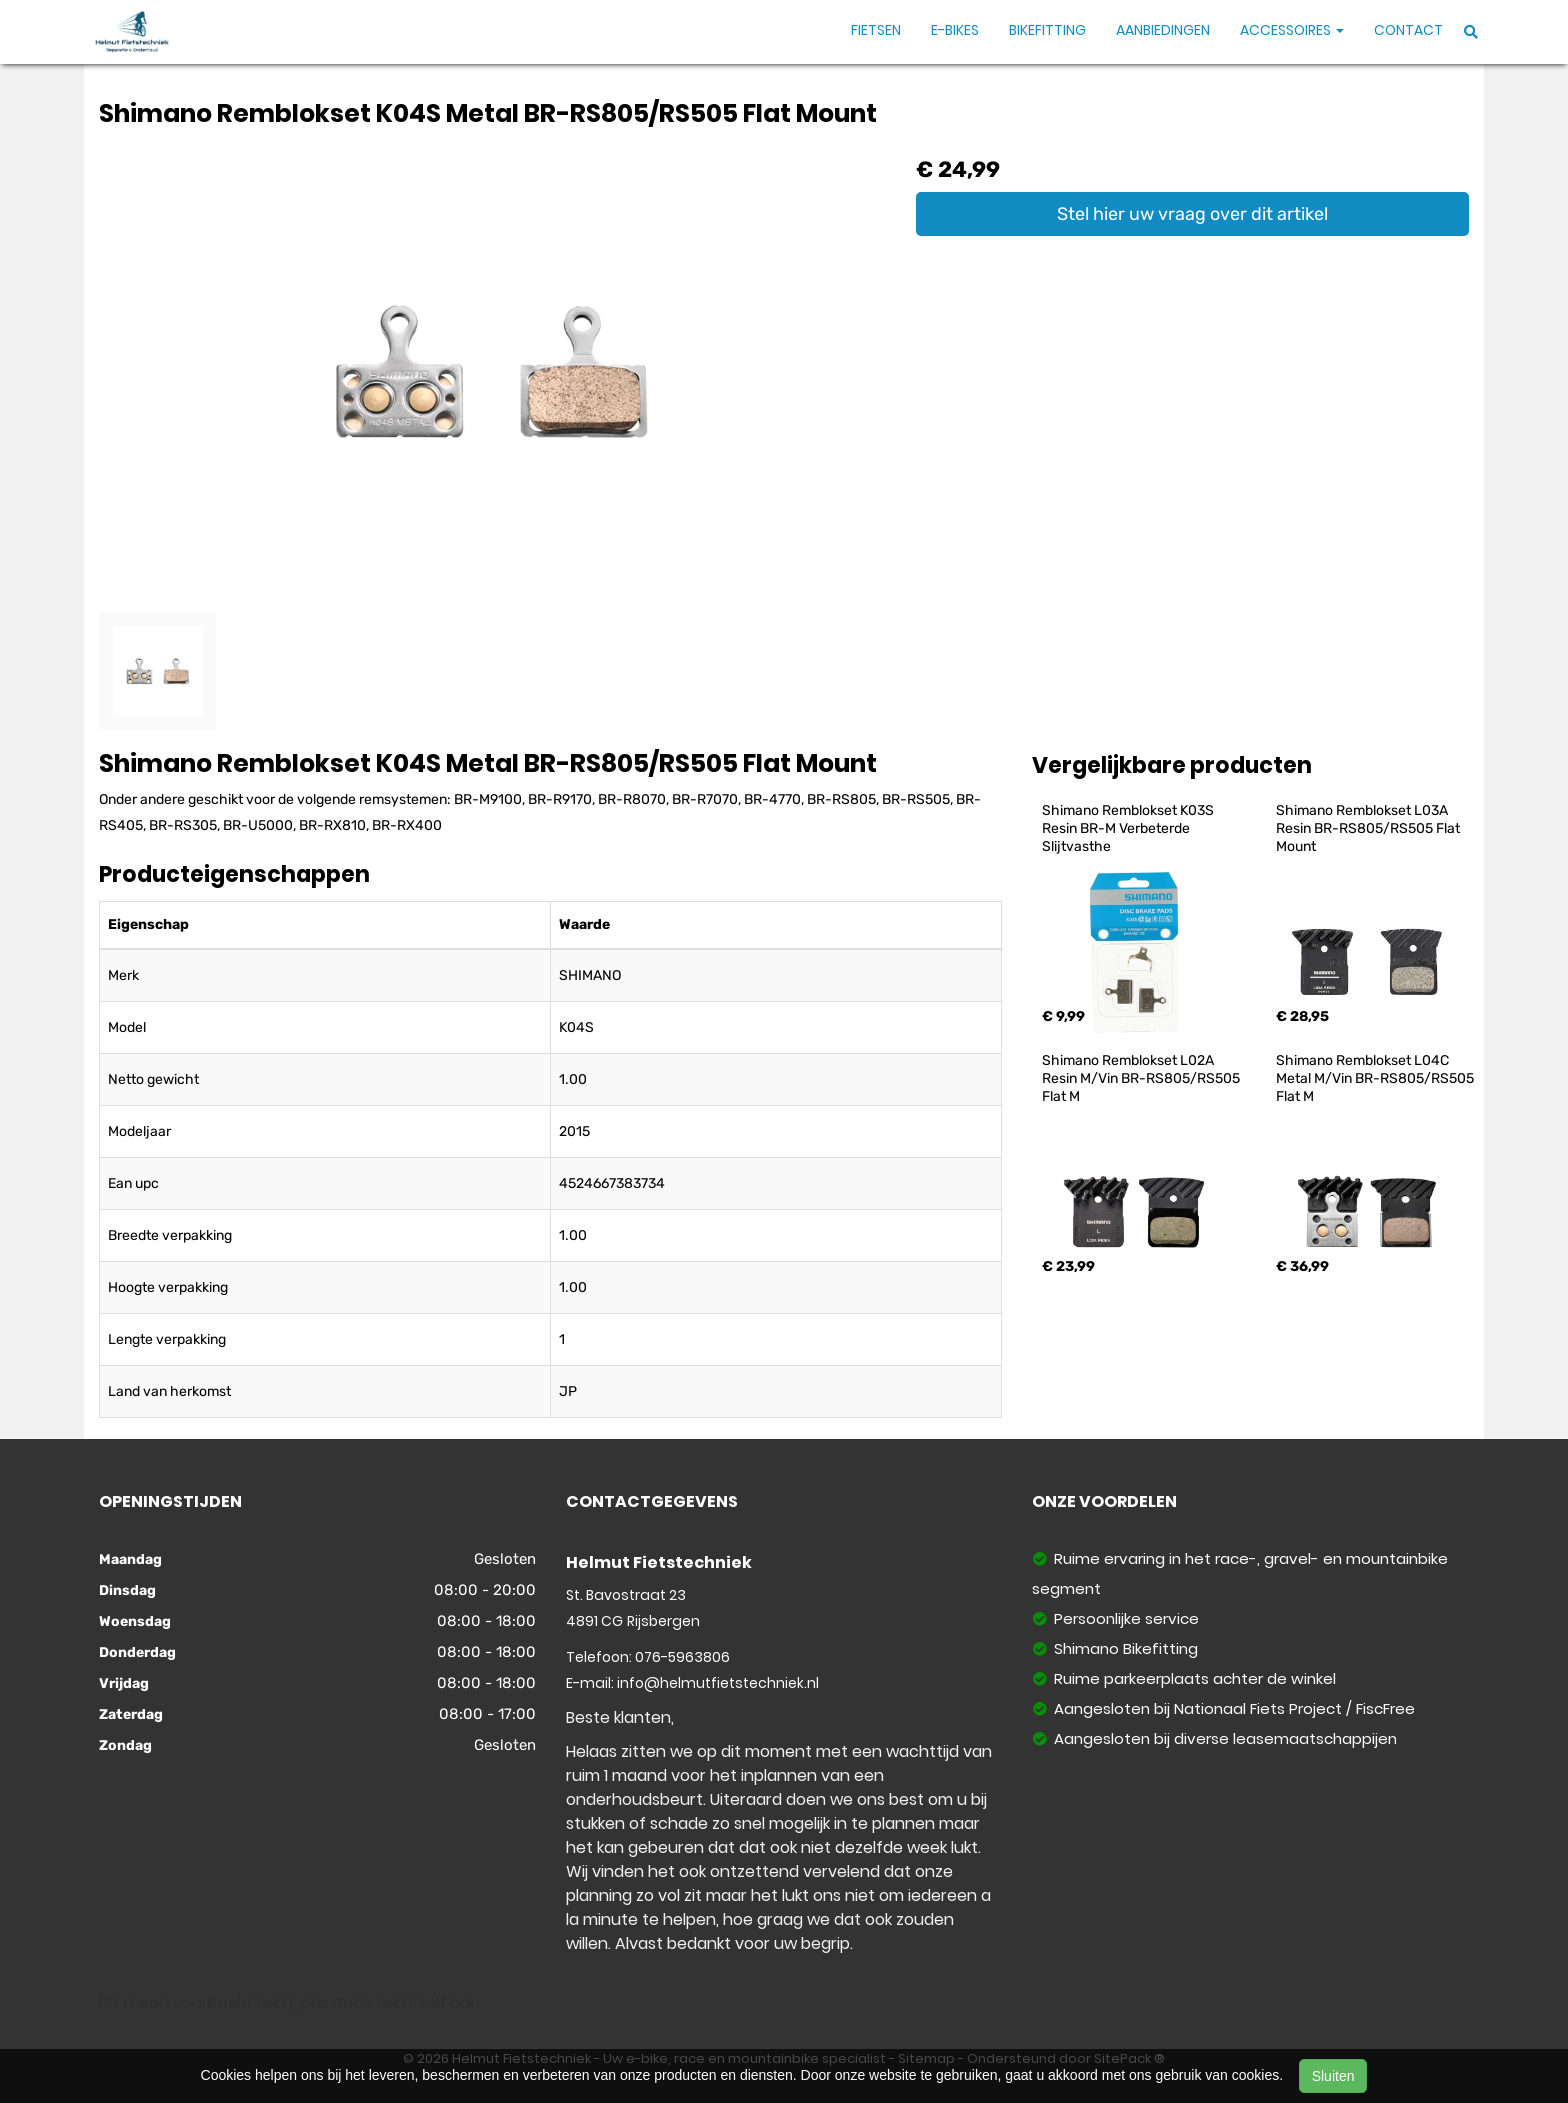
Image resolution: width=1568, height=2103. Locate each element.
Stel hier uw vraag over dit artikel (1192, 214)
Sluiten (1333, 2076)
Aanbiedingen (1163, 30)
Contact (1408, 30)
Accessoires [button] (1292, 30)
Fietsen (876, 30)
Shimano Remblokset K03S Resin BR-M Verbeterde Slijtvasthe (1129, 828)
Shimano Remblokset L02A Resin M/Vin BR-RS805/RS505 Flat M (1142, 1078)
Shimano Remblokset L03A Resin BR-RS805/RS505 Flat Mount (1369, 828)
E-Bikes (955, 30)
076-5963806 (682, 1657)
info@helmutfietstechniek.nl (718, 1683)
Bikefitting (1047, 30)
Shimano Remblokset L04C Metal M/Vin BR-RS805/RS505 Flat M (1376, 1078)
